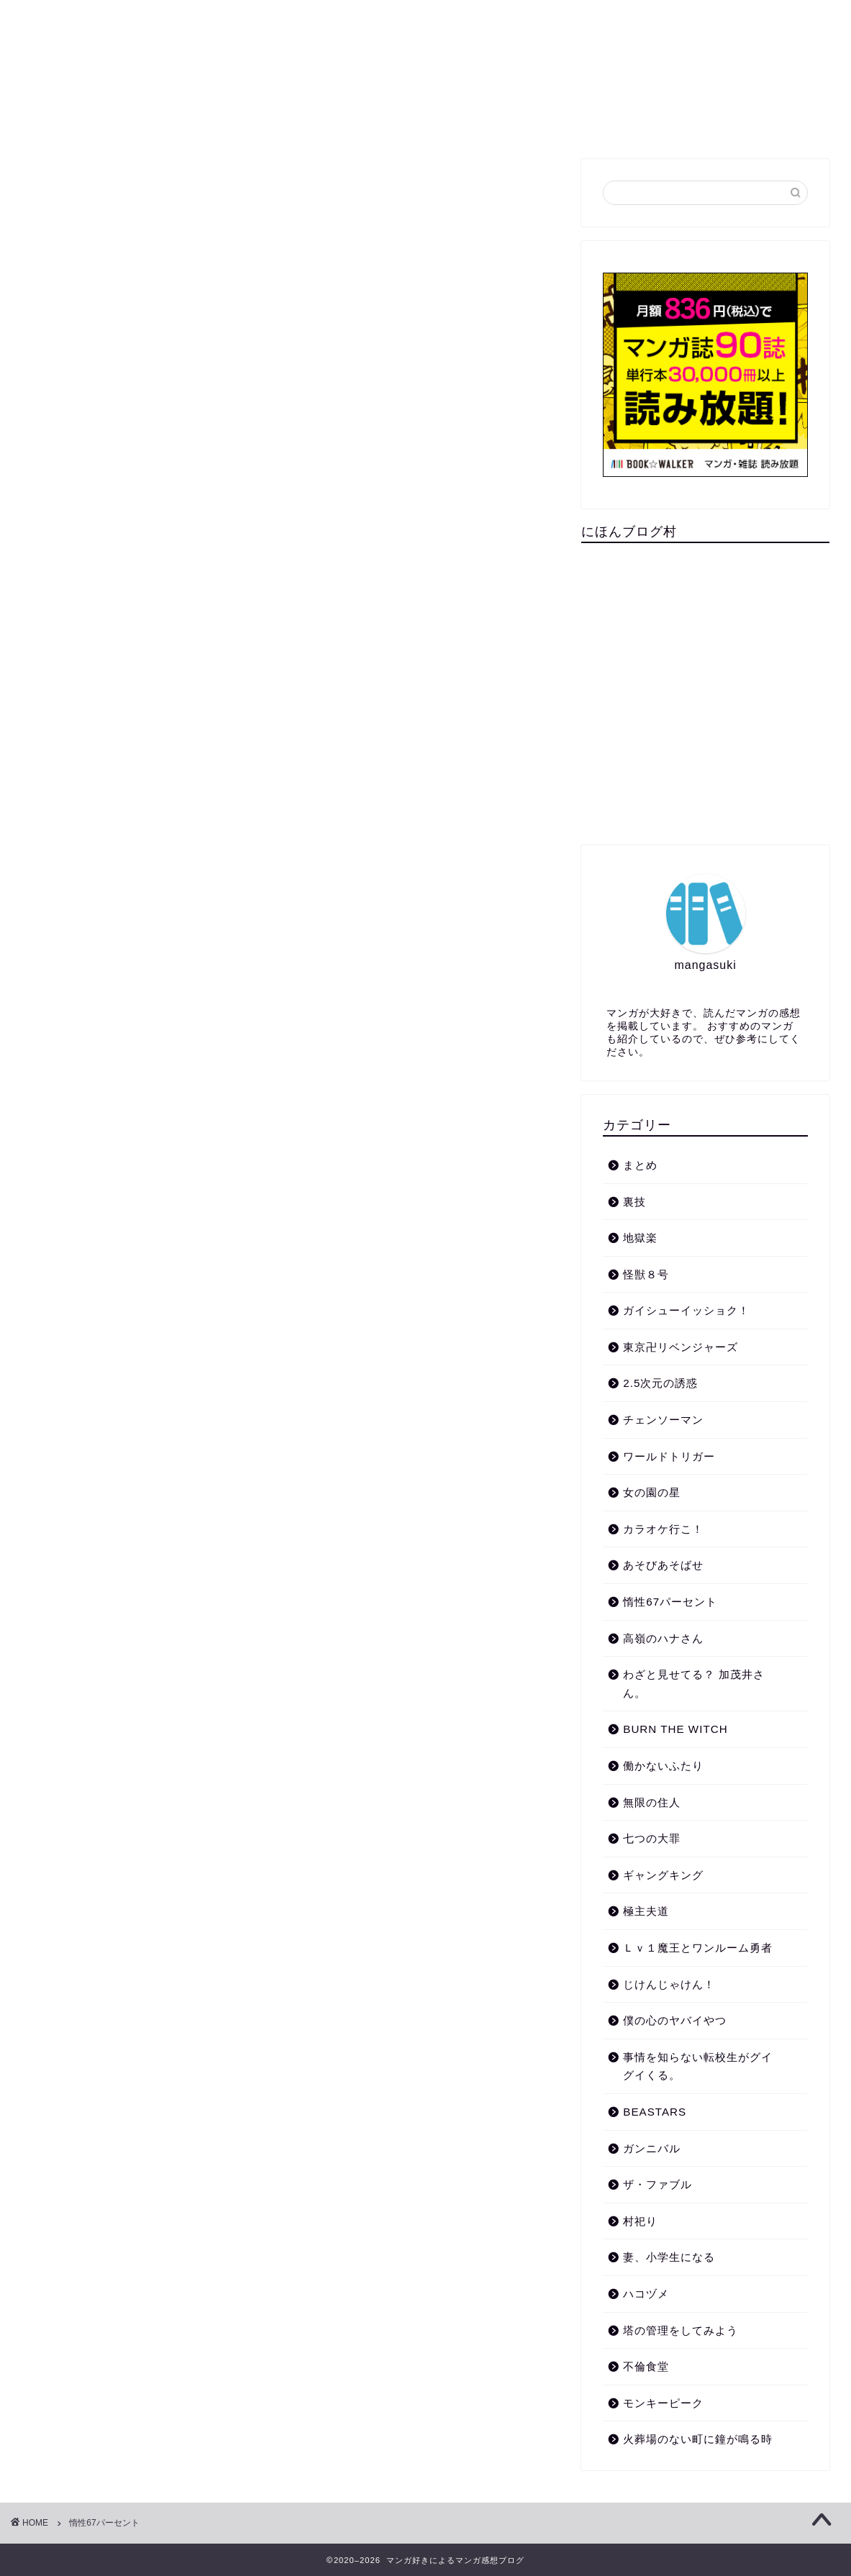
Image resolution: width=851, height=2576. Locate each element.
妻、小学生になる (669, 2257)
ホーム (201, 121)
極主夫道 (646, 1911)
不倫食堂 (646, 2366)
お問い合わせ (555, 121)
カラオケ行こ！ (663, 1529)
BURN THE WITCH (675, 1729)
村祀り (640, 2221)
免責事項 (645, 121)
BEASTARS (654, 2112)
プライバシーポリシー (433, 121)
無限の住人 (652, 1802)
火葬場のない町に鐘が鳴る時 (698, 2439)
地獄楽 (640, 1238)
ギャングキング (663, 1875)
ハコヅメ (646, 2294)
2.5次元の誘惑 (660, 1383)
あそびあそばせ (663, 1565)
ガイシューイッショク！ (686, 1310)
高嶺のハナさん (663, 1638)
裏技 (332, 121)
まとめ (269, 121)
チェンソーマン (663, 1420)
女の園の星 (652, 1492)
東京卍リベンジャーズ (680, 1347)
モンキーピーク (663, 2403)
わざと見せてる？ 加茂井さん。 (694, 1683)
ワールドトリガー (669, 1456)
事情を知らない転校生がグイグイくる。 (698, 2066)
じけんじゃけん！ (669, 1984)
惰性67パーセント (670, 1602)
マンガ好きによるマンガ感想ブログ (425, 50)
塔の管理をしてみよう (680, 2330)
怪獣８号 (646, 1274)
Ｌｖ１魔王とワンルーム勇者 (698, 1948)
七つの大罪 (652, 1838)
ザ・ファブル (657, 2184)
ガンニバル (652, 2148)
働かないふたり (663, 1766)
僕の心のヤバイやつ (675, 2020)
